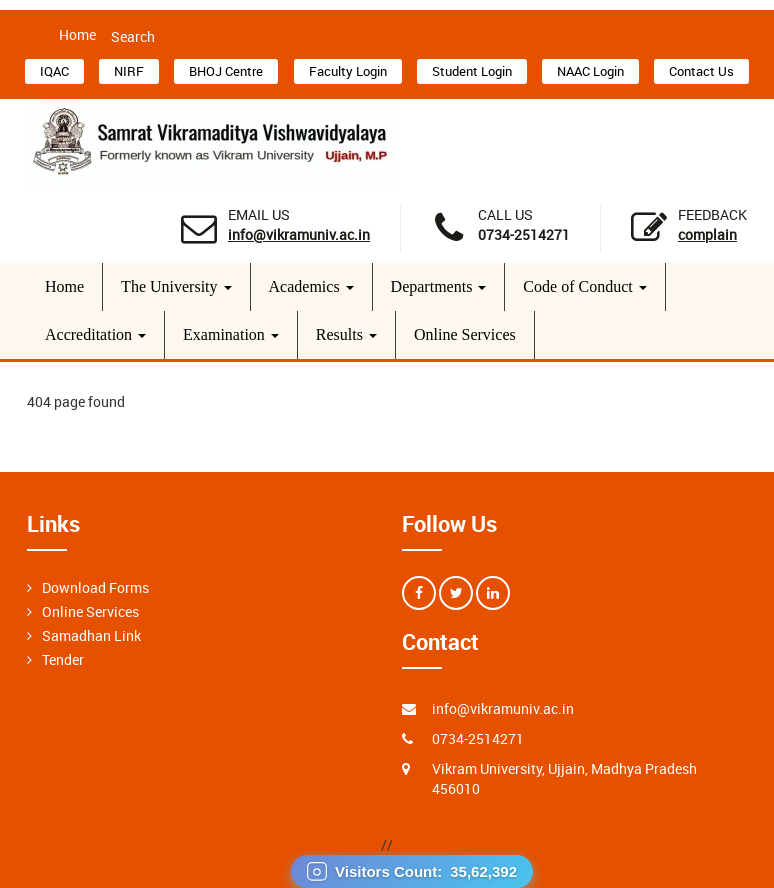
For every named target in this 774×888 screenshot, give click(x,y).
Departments (439, 286)
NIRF (129, 71)
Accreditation (95, 334)
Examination (231, 334)
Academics (311, 286)
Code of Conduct (584, 286)
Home (77, 34)
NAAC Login (590, 71)
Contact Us (701, 71)
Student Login (472, 71)
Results (346, 334)
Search (133, 36)
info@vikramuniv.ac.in (299, 234)
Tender (63, 659)
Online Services (465, 334)
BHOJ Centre (226, 71)
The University (176, 286)
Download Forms (95, 587)
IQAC (54, 71)
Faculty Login (348, 71)
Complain (707, 234)
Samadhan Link (91, 635)
